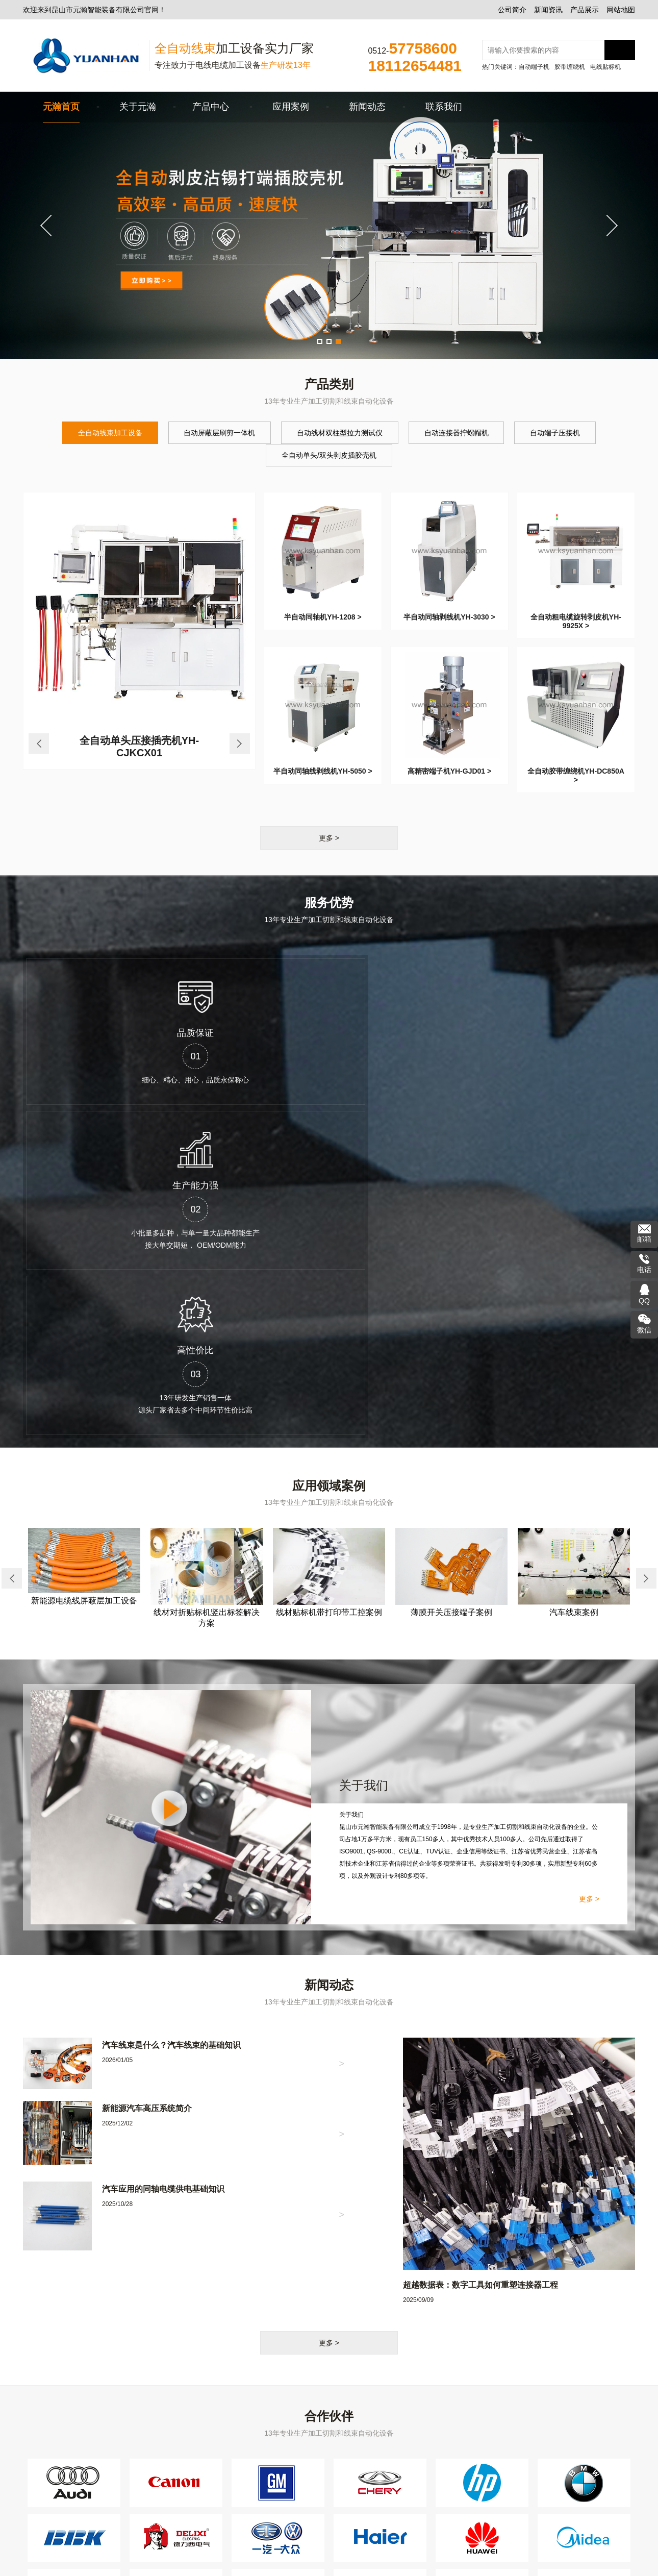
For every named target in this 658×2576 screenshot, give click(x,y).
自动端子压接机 (566, 433)
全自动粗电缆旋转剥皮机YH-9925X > (575, 621)
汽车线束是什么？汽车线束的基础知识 (171, 1727)
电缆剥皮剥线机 (234, 2451)
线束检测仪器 (301, 2478)
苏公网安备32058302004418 (345, 2562)
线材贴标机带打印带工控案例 (329, 1295)
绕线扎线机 (226, 2492)
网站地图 (620, 10)
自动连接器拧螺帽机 (461, 433)
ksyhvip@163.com (476, 2425)
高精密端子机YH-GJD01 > (450, 771)
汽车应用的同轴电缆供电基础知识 (163, 1871)
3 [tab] (340, 343)
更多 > (329, 838)
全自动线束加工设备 (99, 433)
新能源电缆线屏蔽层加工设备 (84, 1283)
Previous (51, 225)
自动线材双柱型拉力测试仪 (340, 433)
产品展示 (584, 10)
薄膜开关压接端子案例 (451, 1294)
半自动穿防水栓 (305, 2520)
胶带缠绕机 (569, 66)
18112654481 (469, 2411)
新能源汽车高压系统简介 (147, 1790)
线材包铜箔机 (301, 2492)
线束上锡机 (298, 2506)
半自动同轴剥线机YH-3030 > (449, 617)
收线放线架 (226, 2478)
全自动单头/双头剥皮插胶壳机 (329, 455)
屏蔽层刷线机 (230, 2520)
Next (607, 225)
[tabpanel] (329, 225)
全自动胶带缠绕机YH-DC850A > (575, 775)
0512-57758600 (472, 2397)
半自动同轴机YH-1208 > (322, 617)
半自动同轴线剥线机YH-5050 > (322, 771)
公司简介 (512, 10)
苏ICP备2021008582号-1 (252, 2563)
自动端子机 (534, 66)
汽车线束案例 (573, 1294)
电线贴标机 (605, 66)
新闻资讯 (548, 10)
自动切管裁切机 (305, 2465)
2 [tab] (330, 343)
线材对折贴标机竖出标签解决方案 (207, 1300)
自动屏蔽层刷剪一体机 (214, 433)
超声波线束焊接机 (237, 2506)
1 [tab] (321, 343)
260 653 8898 (463, 2439)
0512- (412, 48)
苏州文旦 (446, 2563)
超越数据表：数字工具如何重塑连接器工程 (480, 1967)
